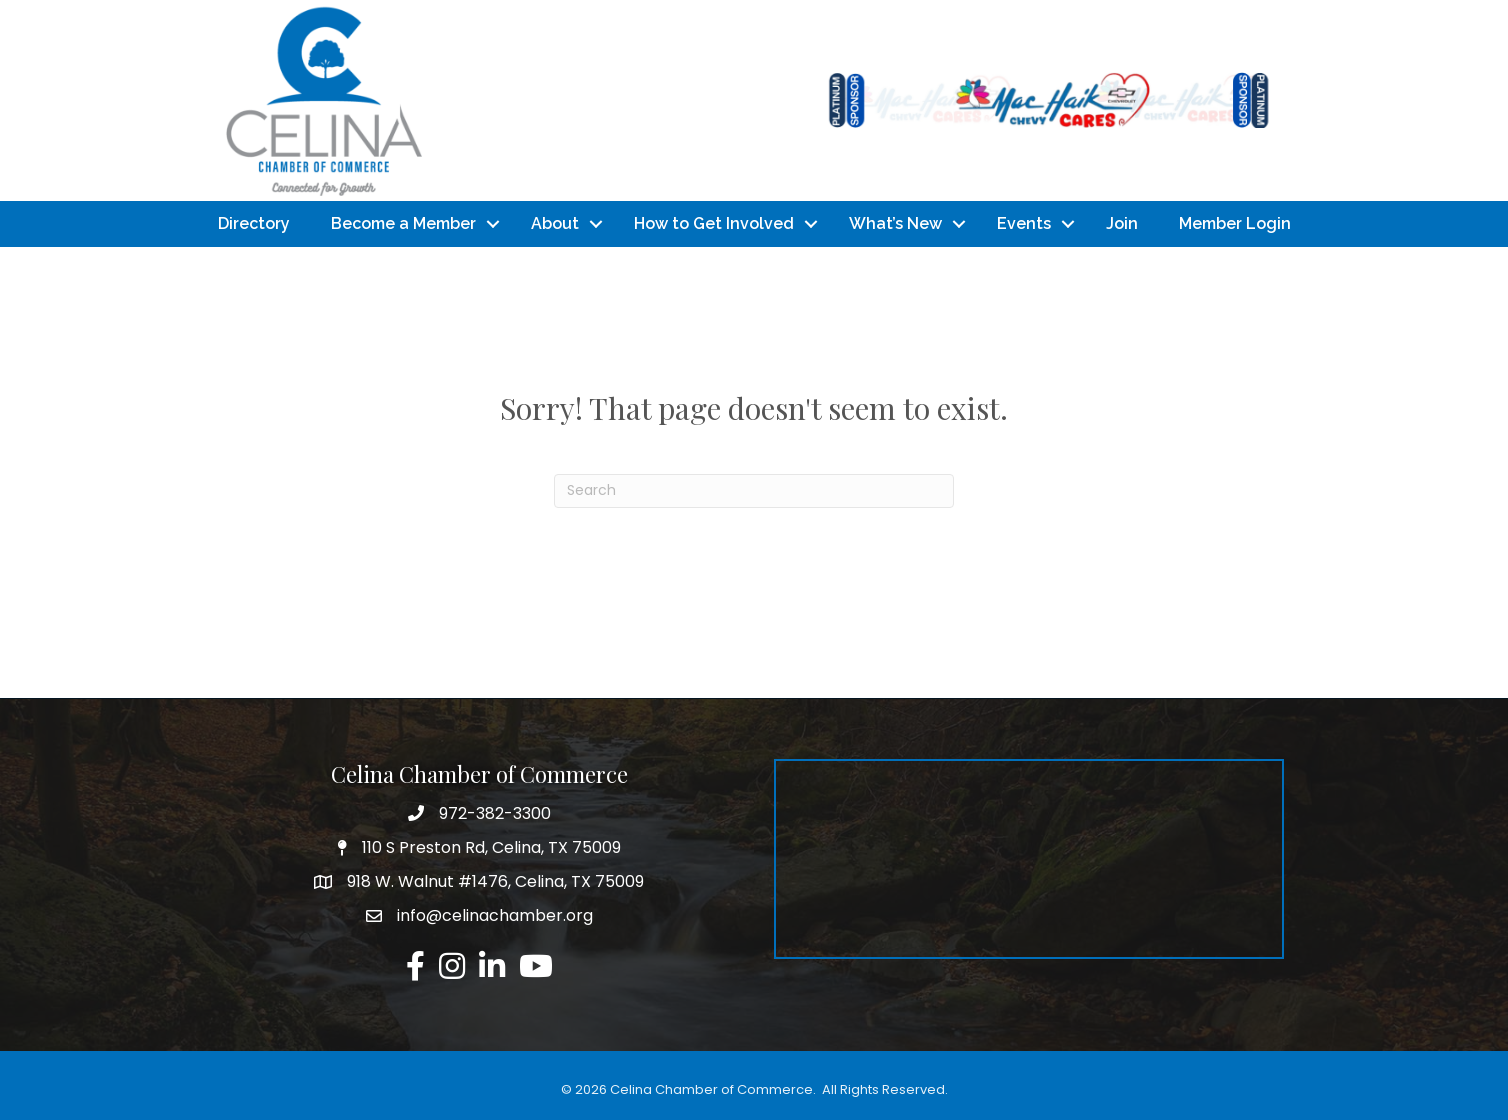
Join (1122, 223)
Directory (254, 223)
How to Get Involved (714, 223)
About (555, 223)
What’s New (895, 223)
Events (1024, 223)
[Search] (754, 491)
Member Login (1235, 223)
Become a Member (403, 223)
